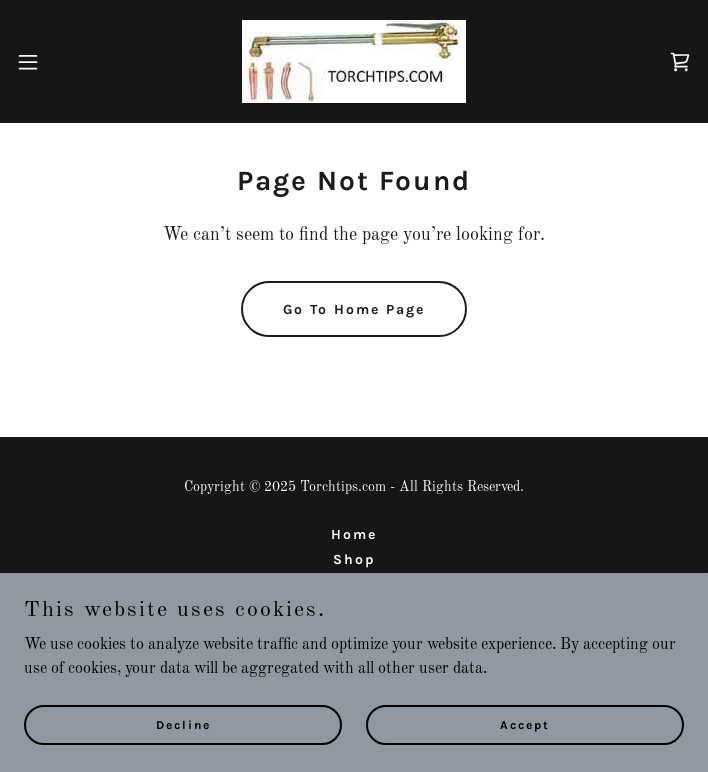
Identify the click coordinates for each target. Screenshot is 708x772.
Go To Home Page (354, 309)
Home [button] (354, 534)
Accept (525, 724)
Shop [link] (354, 559)
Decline (183, 724)
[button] (60, 62)
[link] (354, 61)
